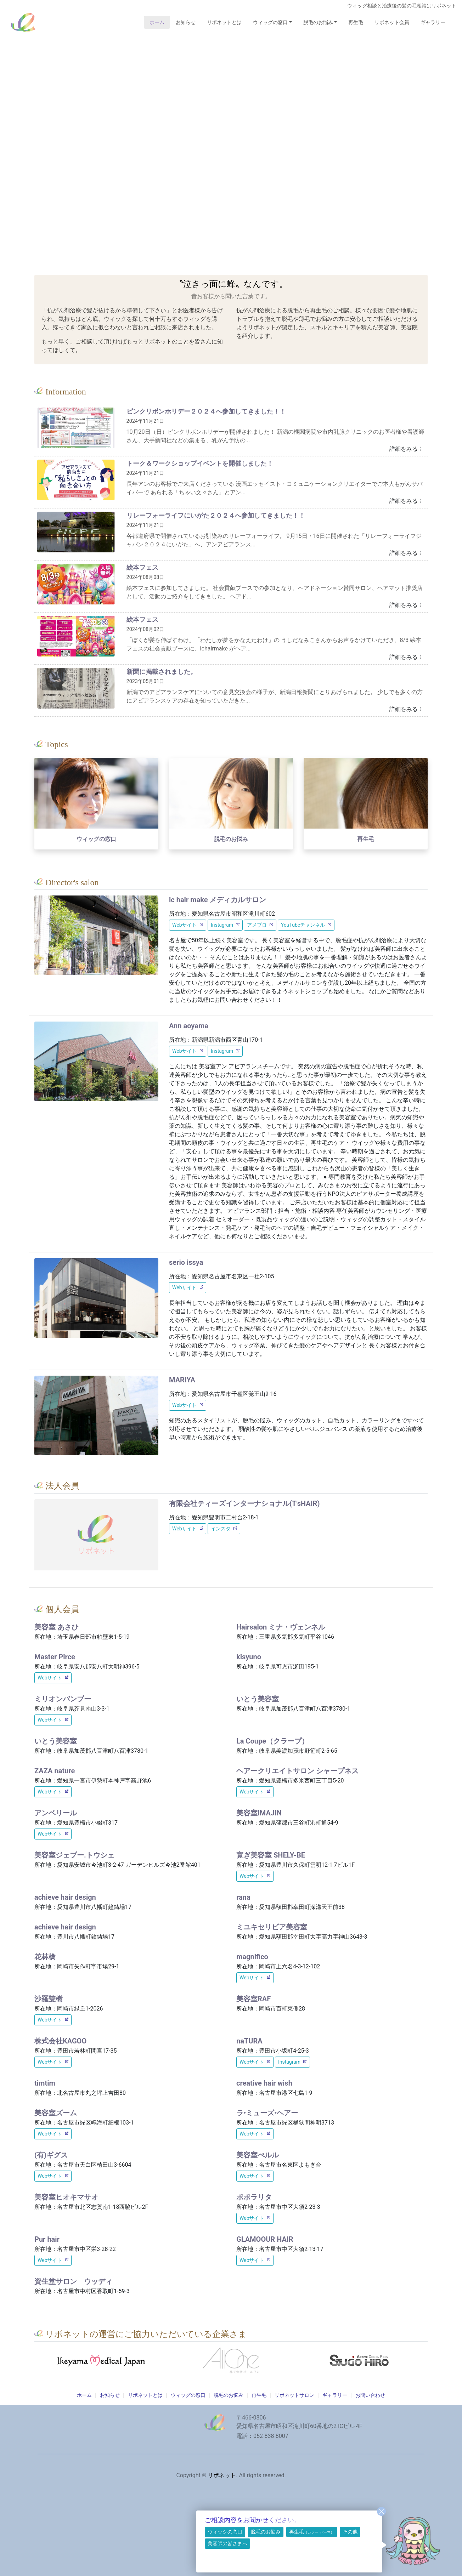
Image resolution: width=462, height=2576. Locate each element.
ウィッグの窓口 (225, 2532)
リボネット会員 (391, 22)
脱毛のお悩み (266, 2532)
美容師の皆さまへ (227, 2543)
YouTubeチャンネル (303, 925)
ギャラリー (433, 22)
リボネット (23, 22)
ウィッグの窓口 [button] (270, 22)
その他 (350, 2532)
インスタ (221, 1528)
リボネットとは (224, 22)
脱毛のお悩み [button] (318, 22)
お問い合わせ (370, 2395)
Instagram (222, 925)
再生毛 (355, 22)
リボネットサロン (294, 2395)
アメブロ (257, 925)
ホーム (160, 22)
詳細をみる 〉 (407, 448)
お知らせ (186, 22)
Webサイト (184, 925)
